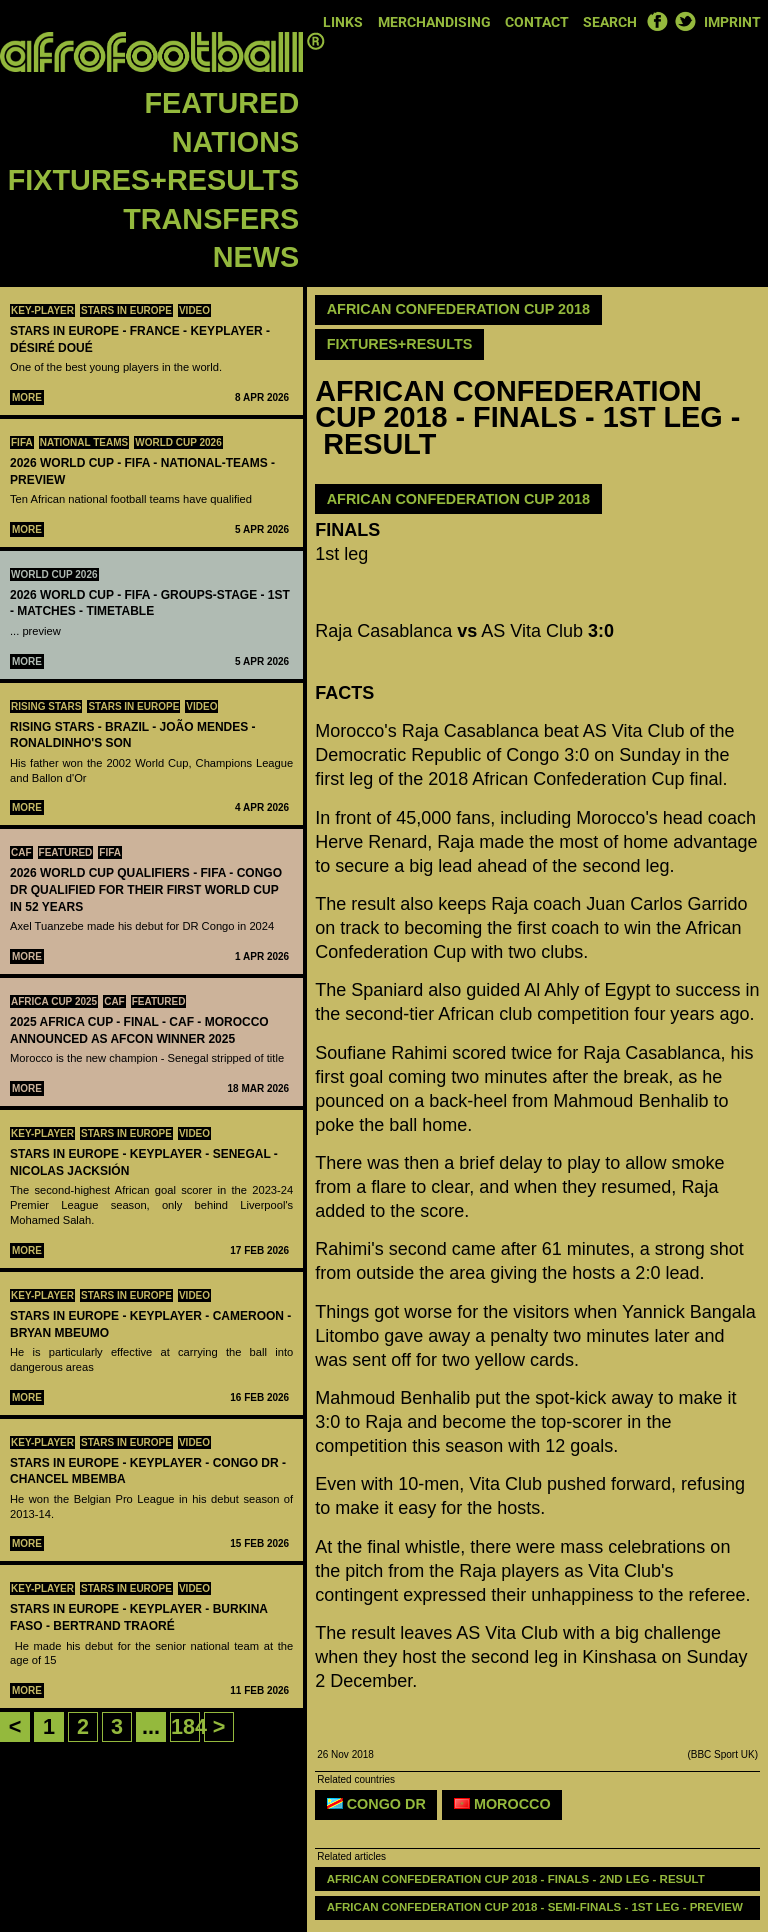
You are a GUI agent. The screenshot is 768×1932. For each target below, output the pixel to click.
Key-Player (42, 310)
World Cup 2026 (178, 442)
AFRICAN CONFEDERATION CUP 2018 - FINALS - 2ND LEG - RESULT (516, 1879)
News (256, 257)
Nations (235, 142)
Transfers (211, 219)
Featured (222, 103)
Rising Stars (46, 706)
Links (343, 22)
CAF (21, 852)
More (27, 397)
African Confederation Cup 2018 (458, 309)
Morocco (502, 1804)
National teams (84, 442)
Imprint (732, 22)
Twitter (685, 21)
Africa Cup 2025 (54, 1001)
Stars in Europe (126, 310)
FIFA (22, 442)
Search (610, 22)
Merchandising (434, 22)
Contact (537, 22)
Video (194, 310)
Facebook (657, 21)
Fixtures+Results (153, 180)
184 (189, 1726)
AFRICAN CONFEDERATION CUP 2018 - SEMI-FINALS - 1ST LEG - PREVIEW (535, 1907)
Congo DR (376, 1804)
